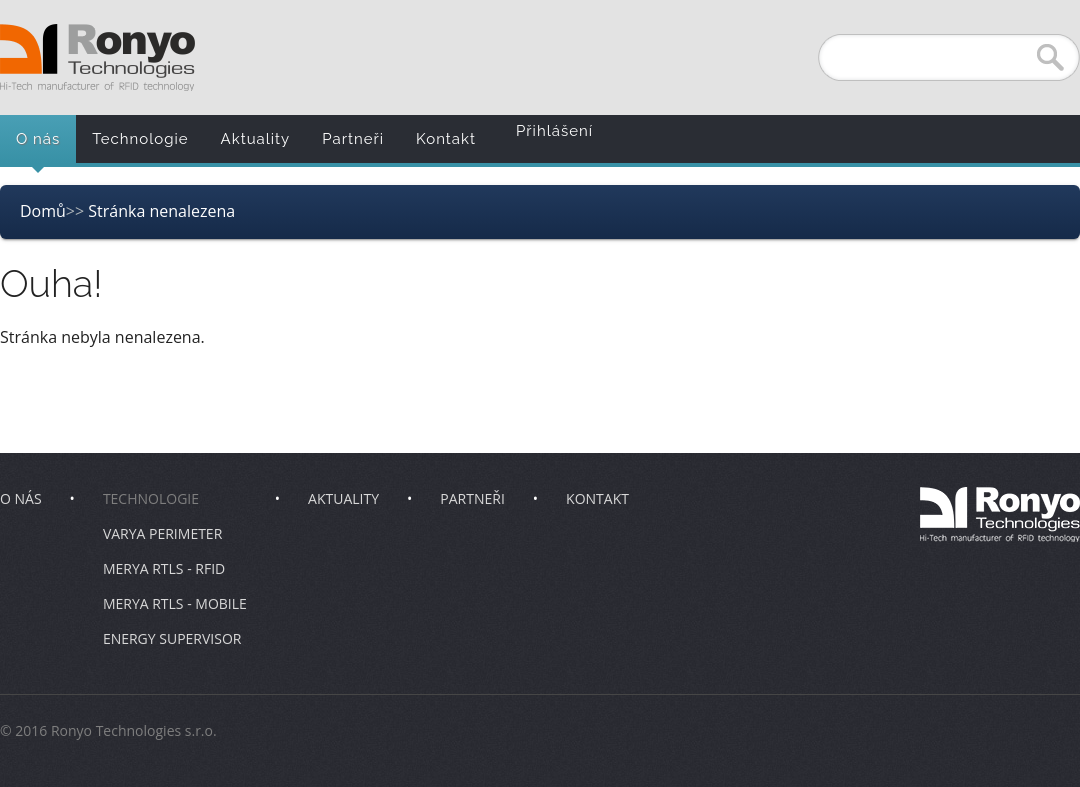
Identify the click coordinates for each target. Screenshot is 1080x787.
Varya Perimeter (162, 533)
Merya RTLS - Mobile (175, 603)
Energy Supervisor (172, 638)
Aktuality (256, 139)
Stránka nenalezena (161, 211)
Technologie (140, 139)
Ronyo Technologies (97, 57)
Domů (43, 211)
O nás (38, 139)
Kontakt (446, 139)
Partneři (353, 139)
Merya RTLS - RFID (164, 568)
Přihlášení (554, 131)
